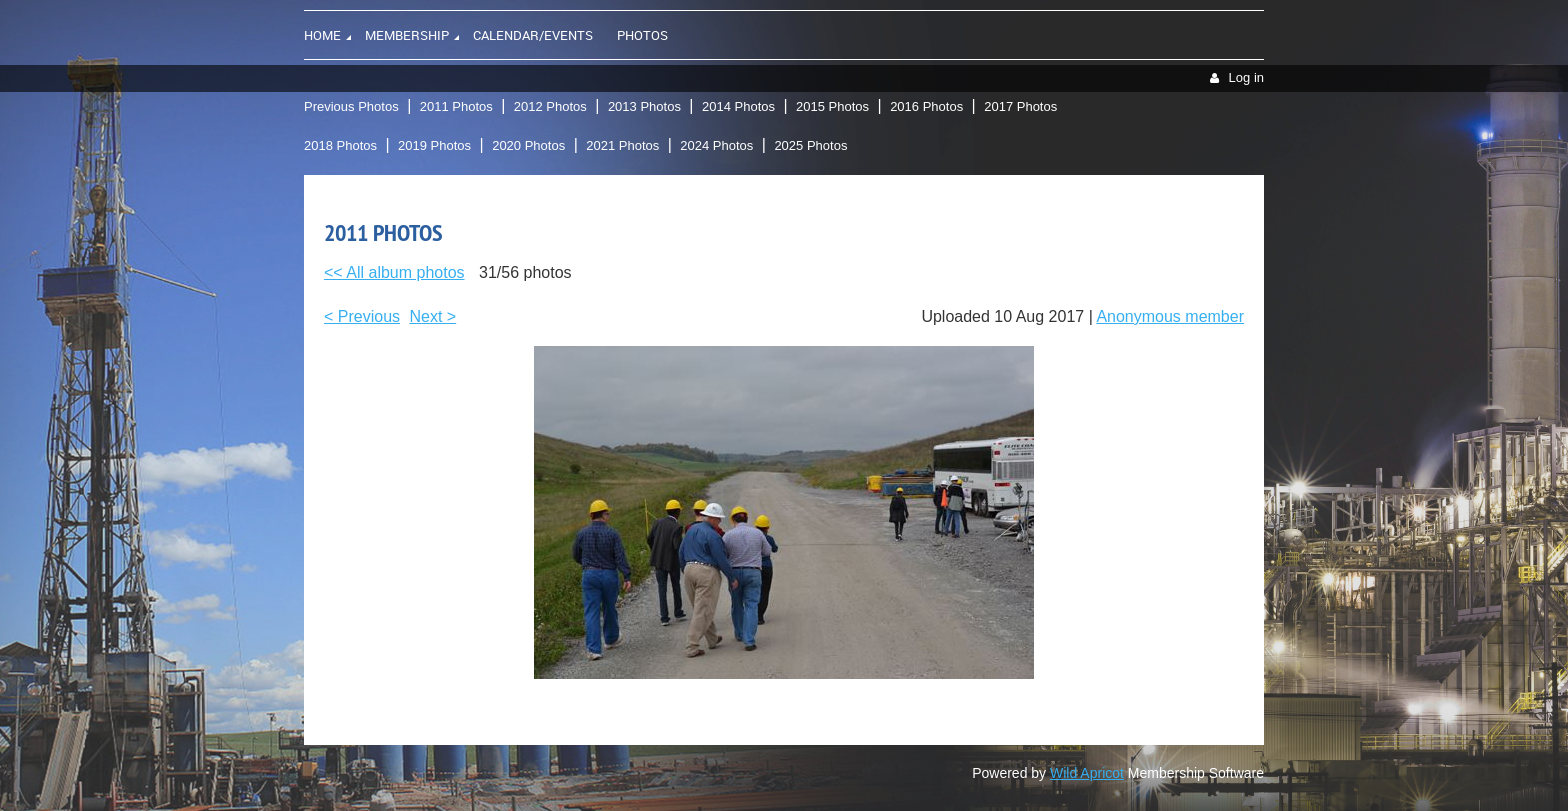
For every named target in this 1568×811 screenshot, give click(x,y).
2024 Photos (716, 145)
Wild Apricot (1087, 773)
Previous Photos (351, 106)
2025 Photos (810, 145)
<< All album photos (394, 272)
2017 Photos (1020, 106)
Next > (433, 316)
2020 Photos (528, 145)
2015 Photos (832, 106)
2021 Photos (622, 145)
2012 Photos (550, 106)
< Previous (362, 316)
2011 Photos (456, 106)
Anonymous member (1170, 316)
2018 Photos (340, 145)
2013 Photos (644, 106)
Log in (1246, 77)
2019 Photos (434, 145)
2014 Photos (738, 106)
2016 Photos (926, 106)
